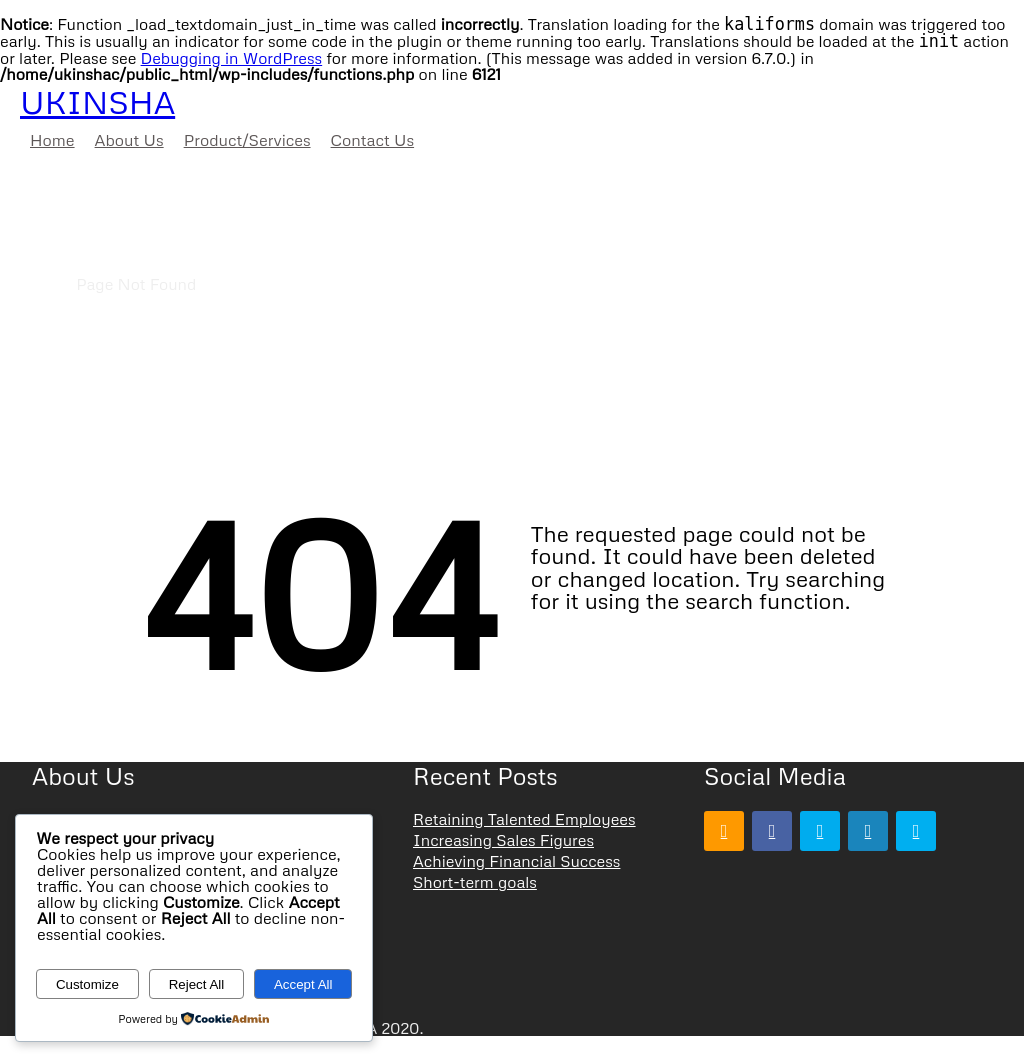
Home (52, 140)
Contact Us (373, 140)
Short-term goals (475, 882)
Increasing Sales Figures (503, 840)
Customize (87, 984)
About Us (129, 140)
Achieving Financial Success (516, 861)
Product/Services (247, 140)
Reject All (197, 984)
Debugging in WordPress (232, 58)
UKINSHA (97, 101)
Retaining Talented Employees (524, 819)
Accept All (303, 984)
